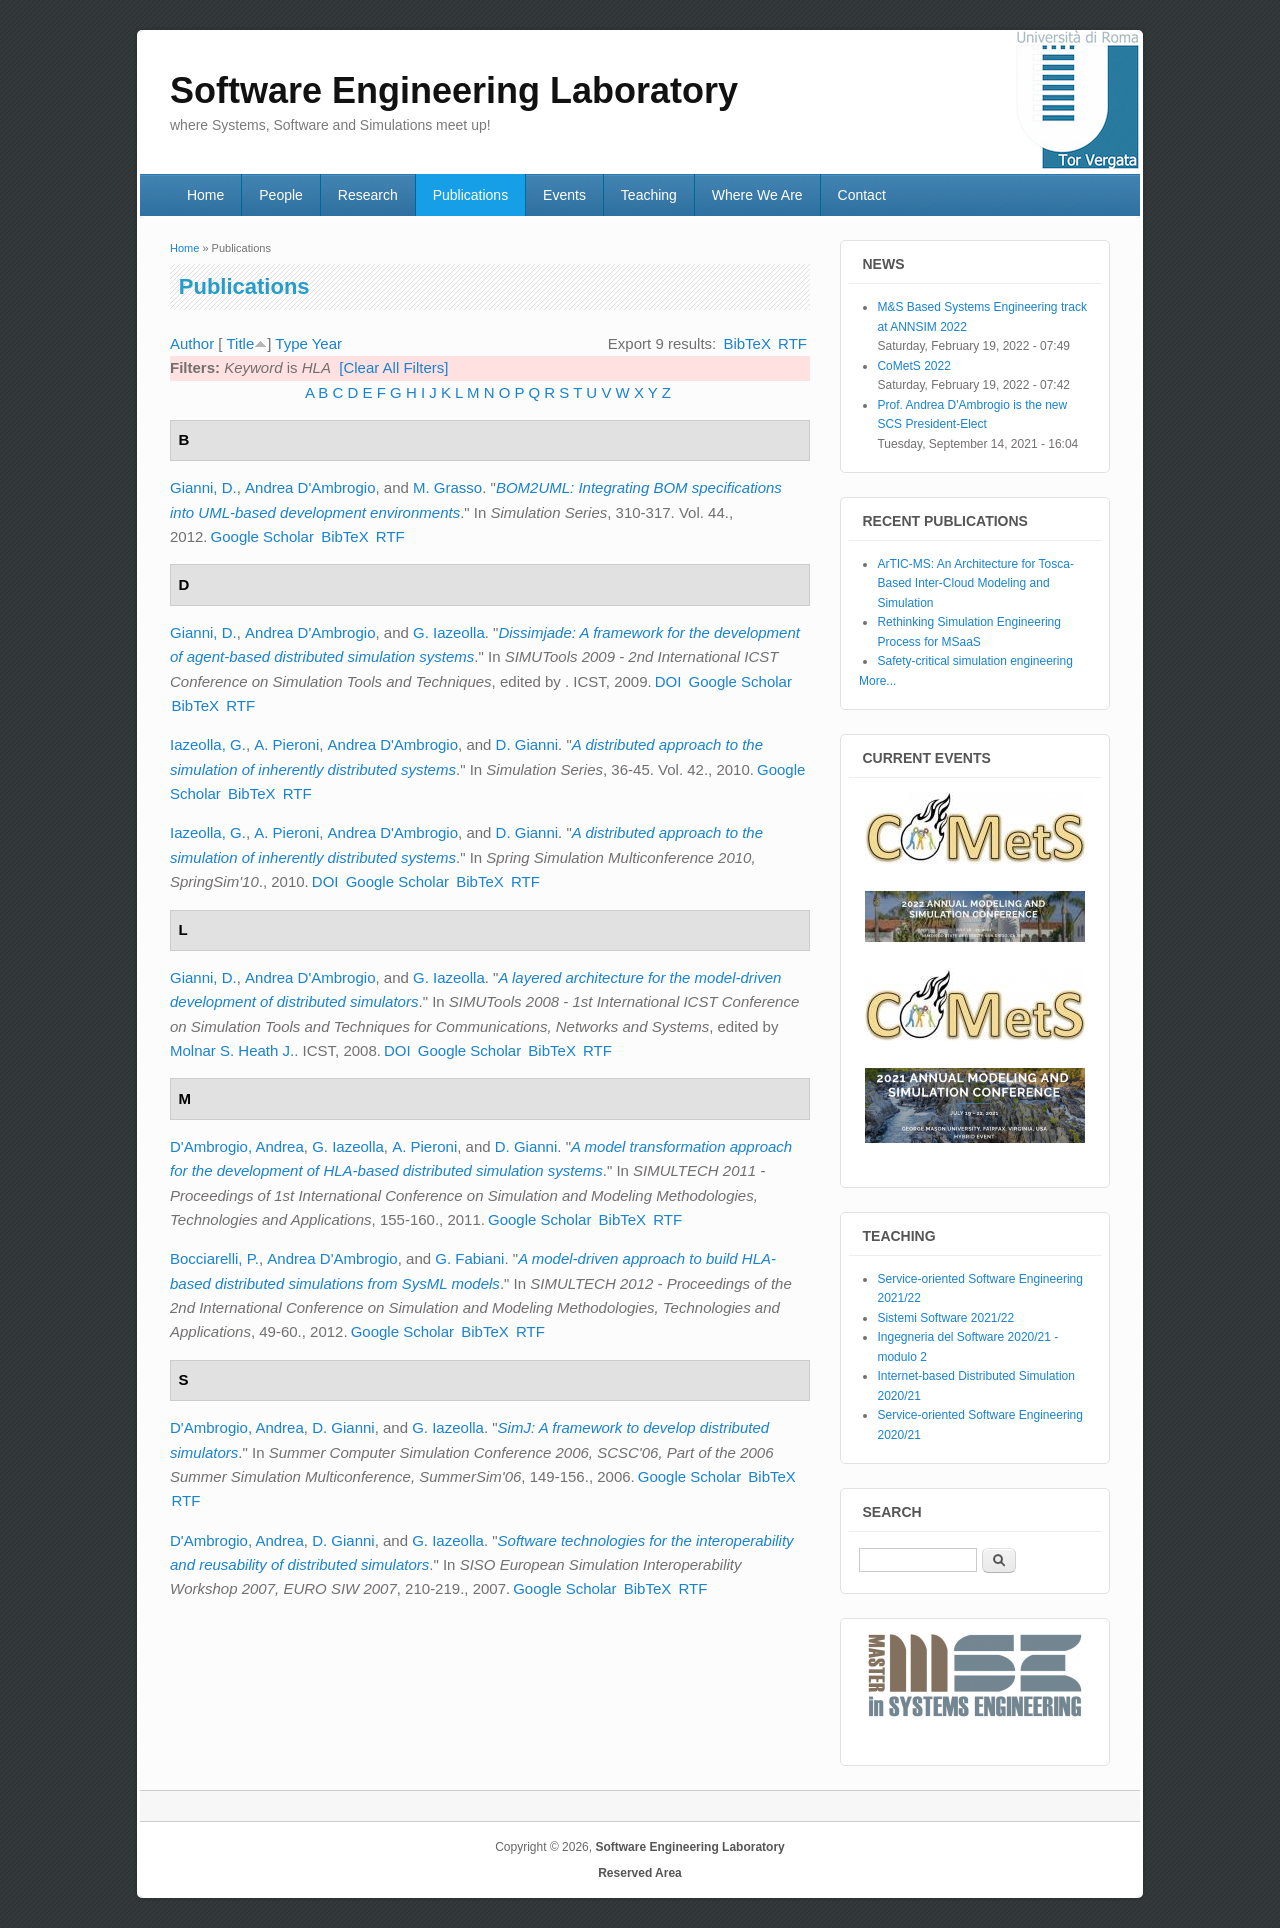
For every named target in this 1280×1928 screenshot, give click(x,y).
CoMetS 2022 (913, 366)
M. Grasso (447, 487)
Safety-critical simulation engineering (974, 661)
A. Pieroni (286, 744)
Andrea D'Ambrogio (310, 487)
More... (877, 681)
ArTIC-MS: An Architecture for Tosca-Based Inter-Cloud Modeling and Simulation (975, 583)
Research (368, 195)
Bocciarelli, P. (214, 1258)
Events (564, 195)
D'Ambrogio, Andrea (237, 1146)
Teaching (649, 195)
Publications (471, 195)
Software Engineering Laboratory (689, 1847)
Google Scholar (262, 536)
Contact (862, 195)
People (281, 195)
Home (205, 195)
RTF (792, 343)
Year (327, 343)
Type (291, 343)
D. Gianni (527, 744)
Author (192, 343)
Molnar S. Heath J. (232, 1050)
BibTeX (747, 343)
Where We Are (757, 195)
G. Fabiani (469, 1258)
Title (240, 343)
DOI (668, 681)
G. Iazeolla (449, 632)
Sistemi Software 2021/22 (945, 1318)
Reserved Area (640, 1873)
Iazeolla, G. (208, 744)
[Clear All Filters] (393, 367)
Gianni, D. (203, 487)
